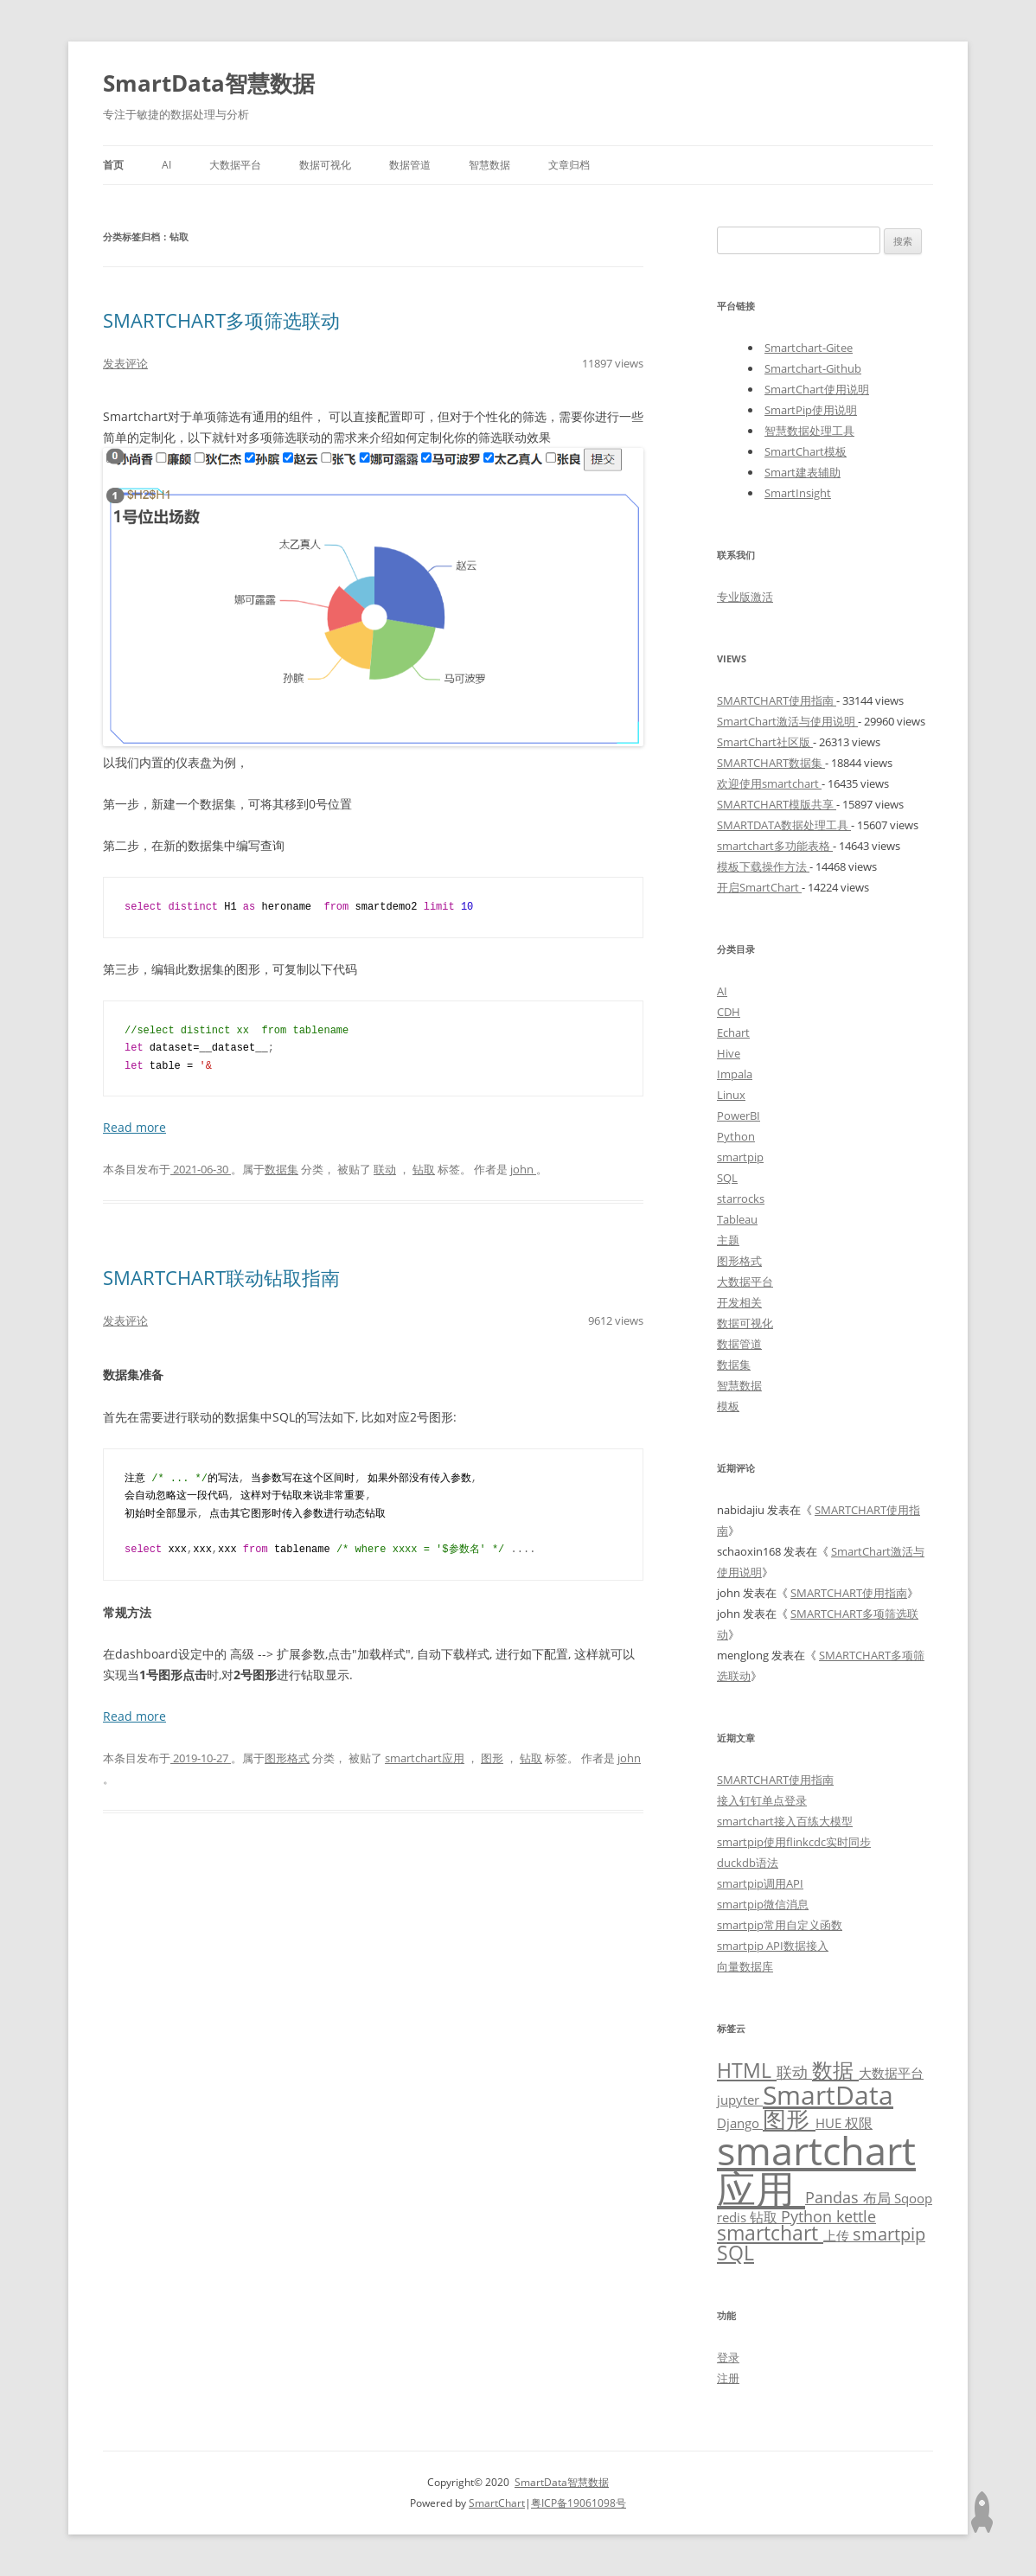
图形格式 (287, 1758)
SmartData (828, 2094)
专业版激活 (745, 596)
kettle (856, 2216)
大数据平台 (235, 164)
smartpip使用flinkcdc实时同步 (794, 1842)
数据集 (281, 1169)
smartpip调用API (760, 1883)
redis (733, 2217)
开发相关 (739, 1302)
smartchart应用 (424, 1758)
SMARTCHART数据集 (771, 762)
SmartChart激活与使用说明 (787, 721)
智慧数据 (489, 164)
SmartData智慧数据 (209, 83)
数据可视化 (325, 164)
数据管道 (410, 164)
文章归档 (569, 164)
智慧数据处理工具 (809, 430)
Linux (731, 1095)
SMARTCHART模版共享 (776, 804)
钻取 (423, 1169)
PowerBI (738, 1115)
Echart (733, 1032)
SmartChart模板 (805, 451)
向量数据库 (745, 1966)
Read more (134, 1127)
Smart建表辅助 (802, 472)
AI (166, 164)
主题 (728, 1240)
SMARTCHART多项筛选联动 (221, 320)
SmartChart (497, 2503)
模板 (728, 1406)
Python (736, 1136)
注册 (728, 2378)
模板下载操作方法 (763, 866)
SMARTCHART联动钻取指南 (221, 1277)
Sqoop (913, 2198)
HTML (747, 2070)
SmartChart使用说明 (816, 389)
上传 (838, 2235)
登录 (728, 2357)
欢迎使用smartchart (769, 783)
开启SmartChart (759, 887)
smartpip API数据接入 (772, 1945)
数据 (835, 2069)
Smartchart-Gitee (808, 347)
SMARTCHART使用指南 (776, 700)
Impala (734, 1074)
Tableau (737, 1219)
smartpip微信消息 (763, 1904)
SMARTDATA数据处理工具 (784, 825)
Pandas (834, 2197)
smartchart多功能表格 (775, 845)
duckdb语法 (747, 1862)
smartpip (740, 1157)
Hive (728, 1053)
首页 (113, 164)
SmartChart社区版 (765, 742)
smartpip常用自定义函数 (779, 1925)
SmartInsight (797, 493)
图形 (492, 1758)
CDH (728, 1012)
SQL (727, 1178)
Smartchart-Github (812, 368)
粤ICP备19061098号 (578, 2503)
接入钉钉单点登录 (762, 1800)
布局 (878, 2198)
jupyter (740, 2099)
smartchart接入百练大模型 (785, 1821)
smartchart (770, 2233)
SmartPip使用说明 (810, 410)
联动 (385, 1169)
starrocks (740, 1198)
